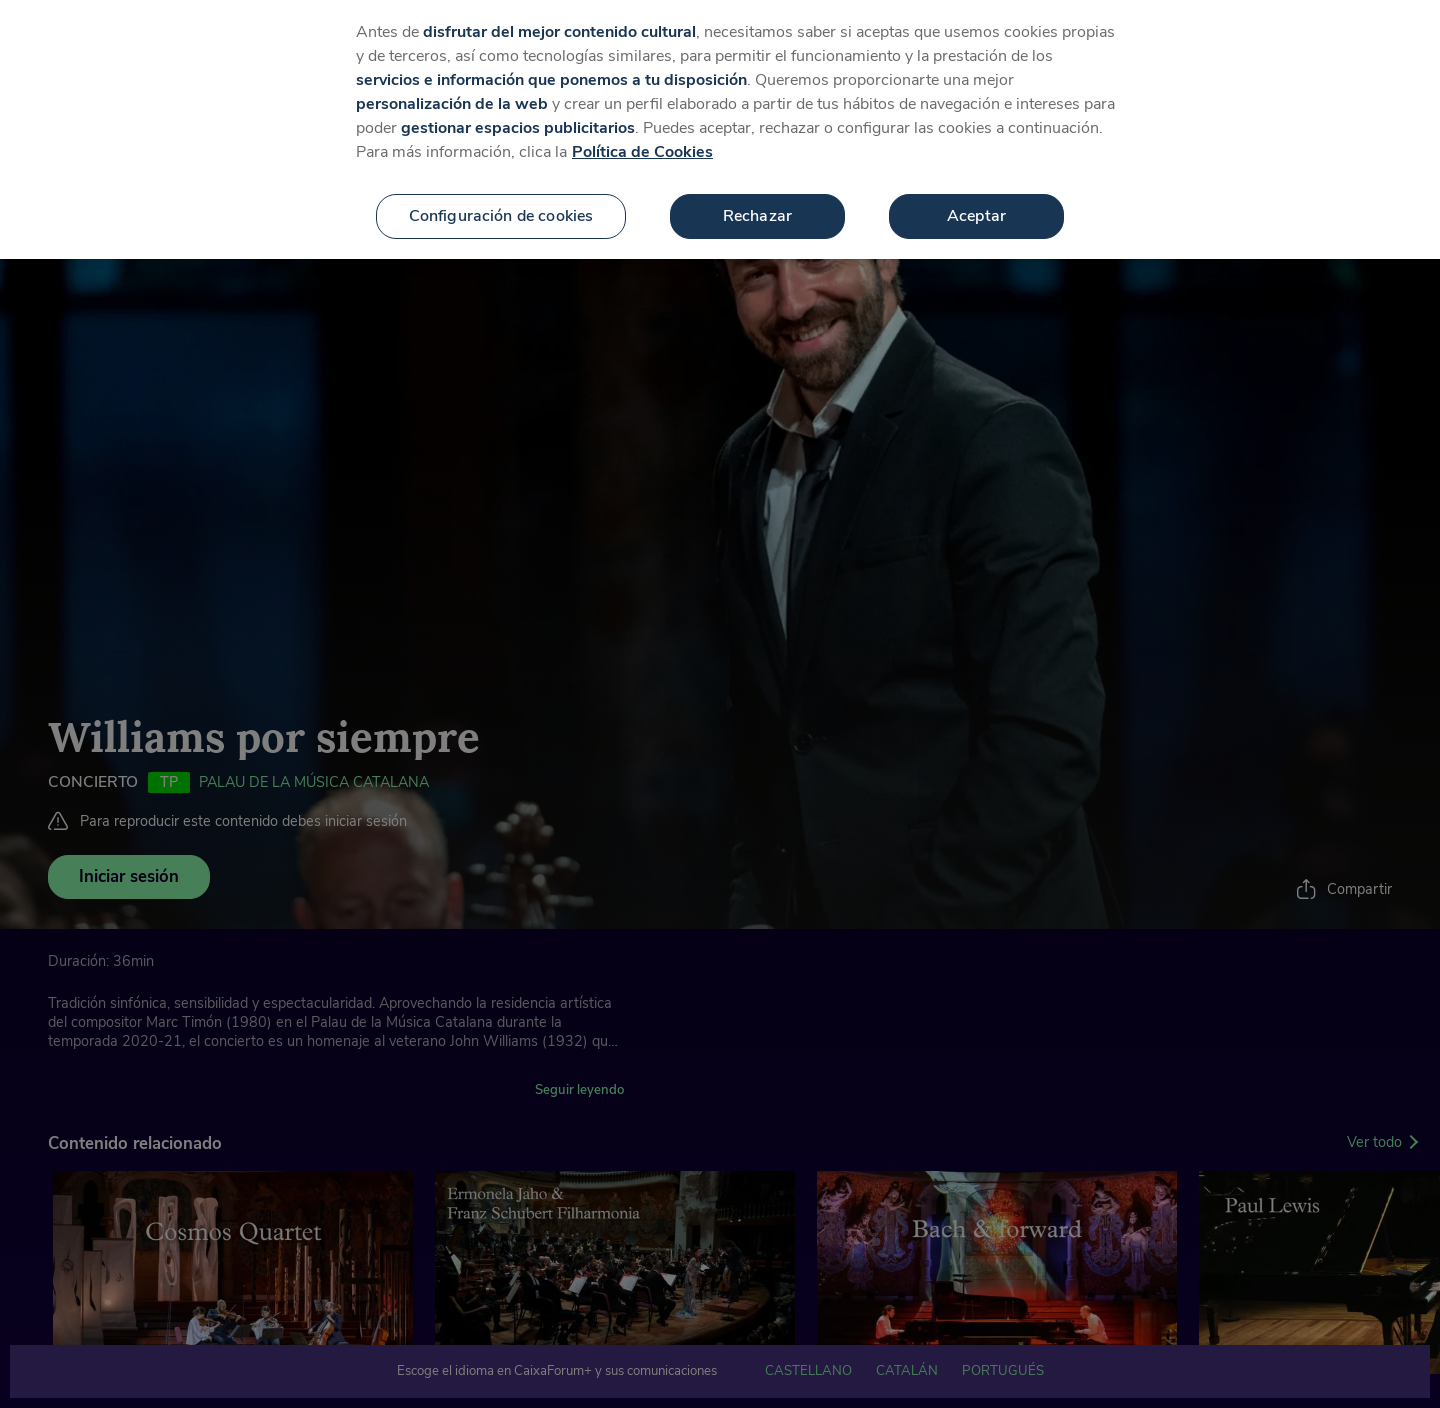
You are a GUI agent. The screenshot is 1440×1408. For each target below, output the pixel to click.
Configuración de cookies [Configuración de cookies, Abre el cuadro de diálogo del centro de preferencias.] (501, 193)
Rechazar (757, 193)
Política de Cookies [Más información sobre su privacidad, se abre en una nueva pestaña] (642, 129)
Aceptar (976, 193)
